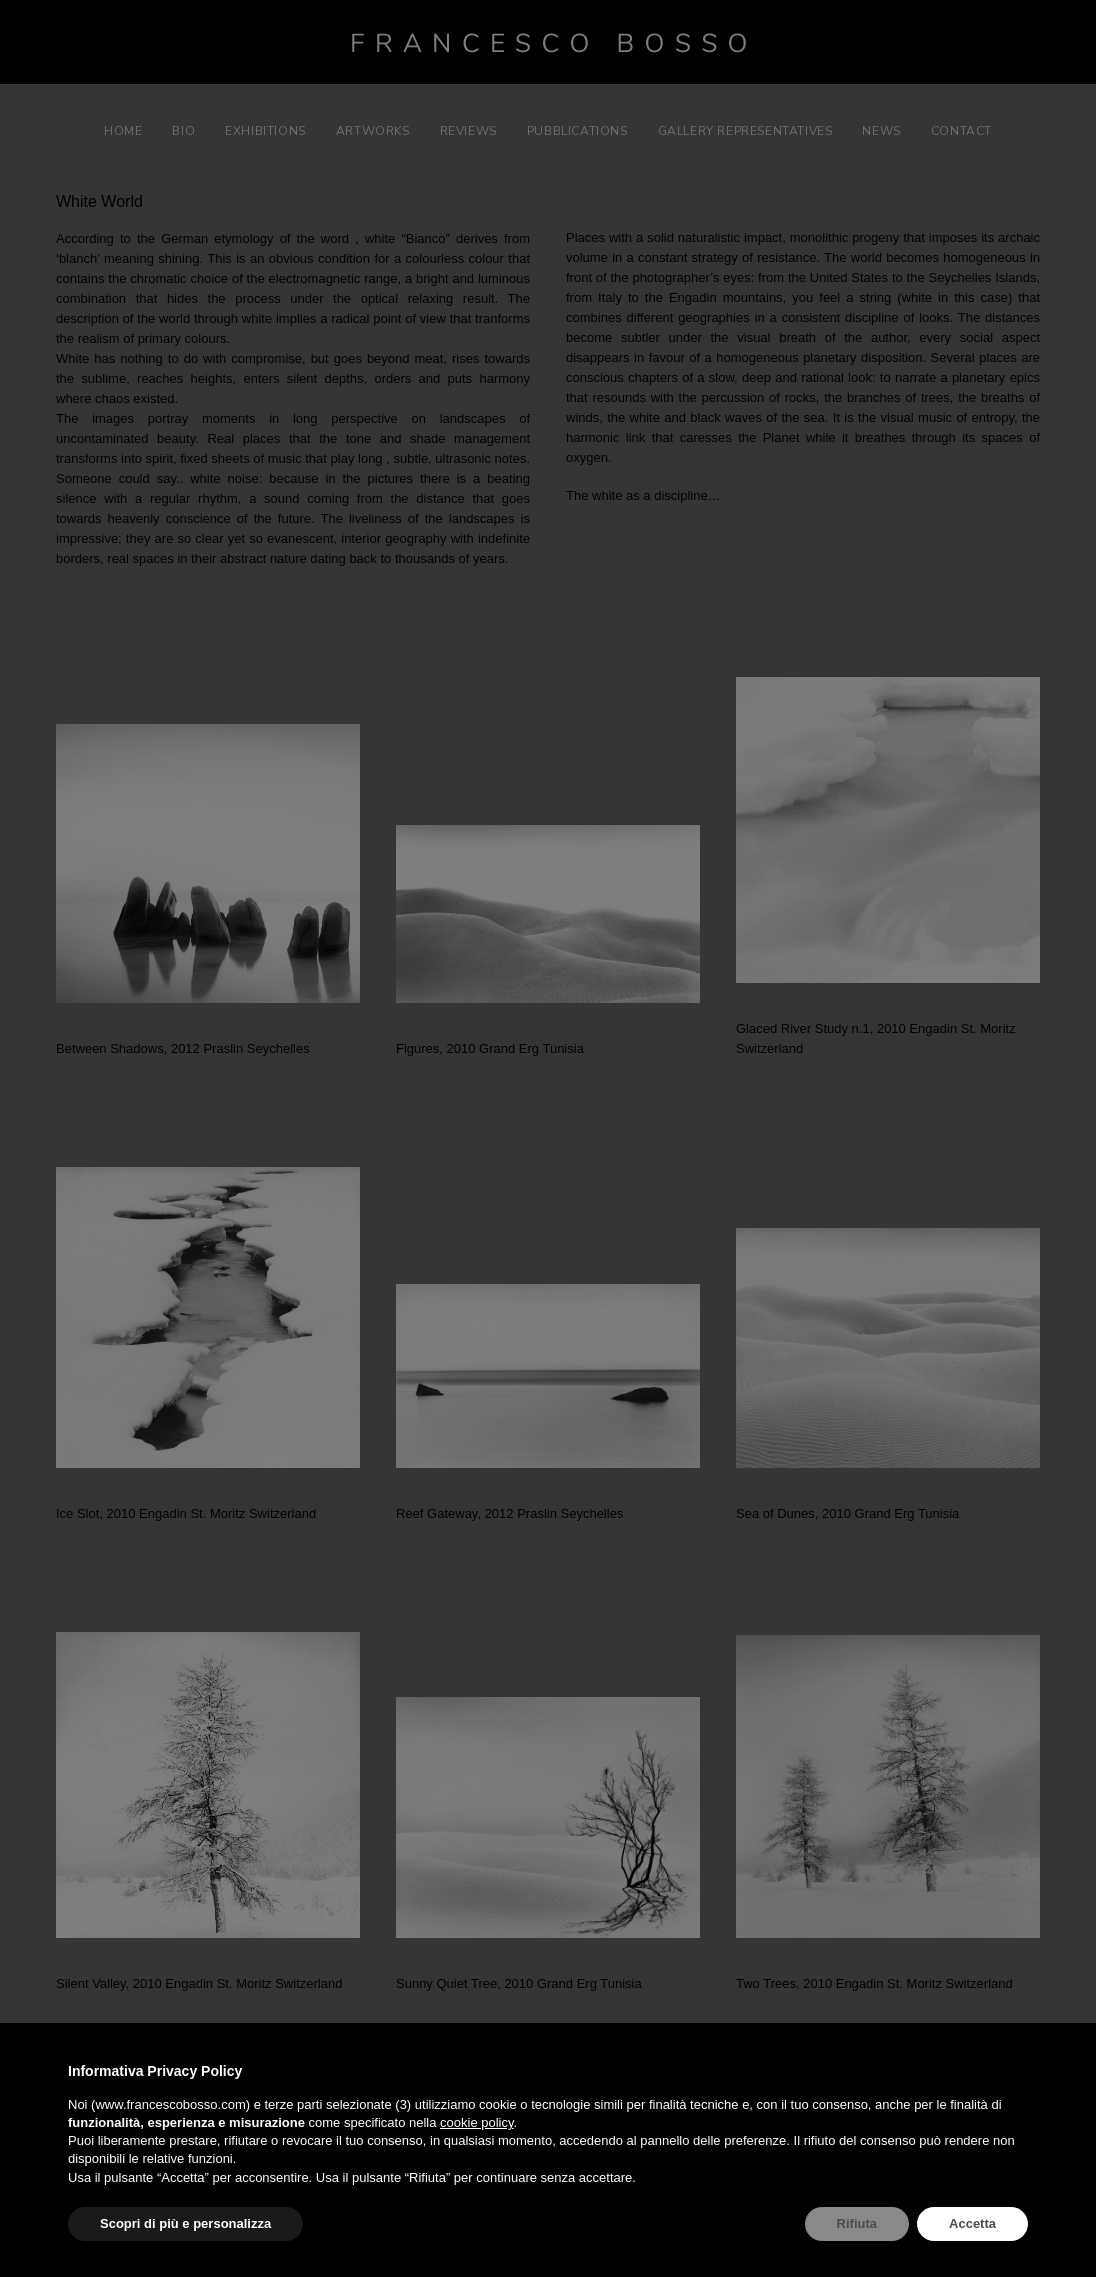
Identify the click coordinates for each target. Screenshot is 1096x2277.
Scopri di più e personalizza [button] (185, 2223)
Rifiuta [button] (857, 2223)
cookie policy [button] (476, 2122)
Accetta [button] (972, 2223)
